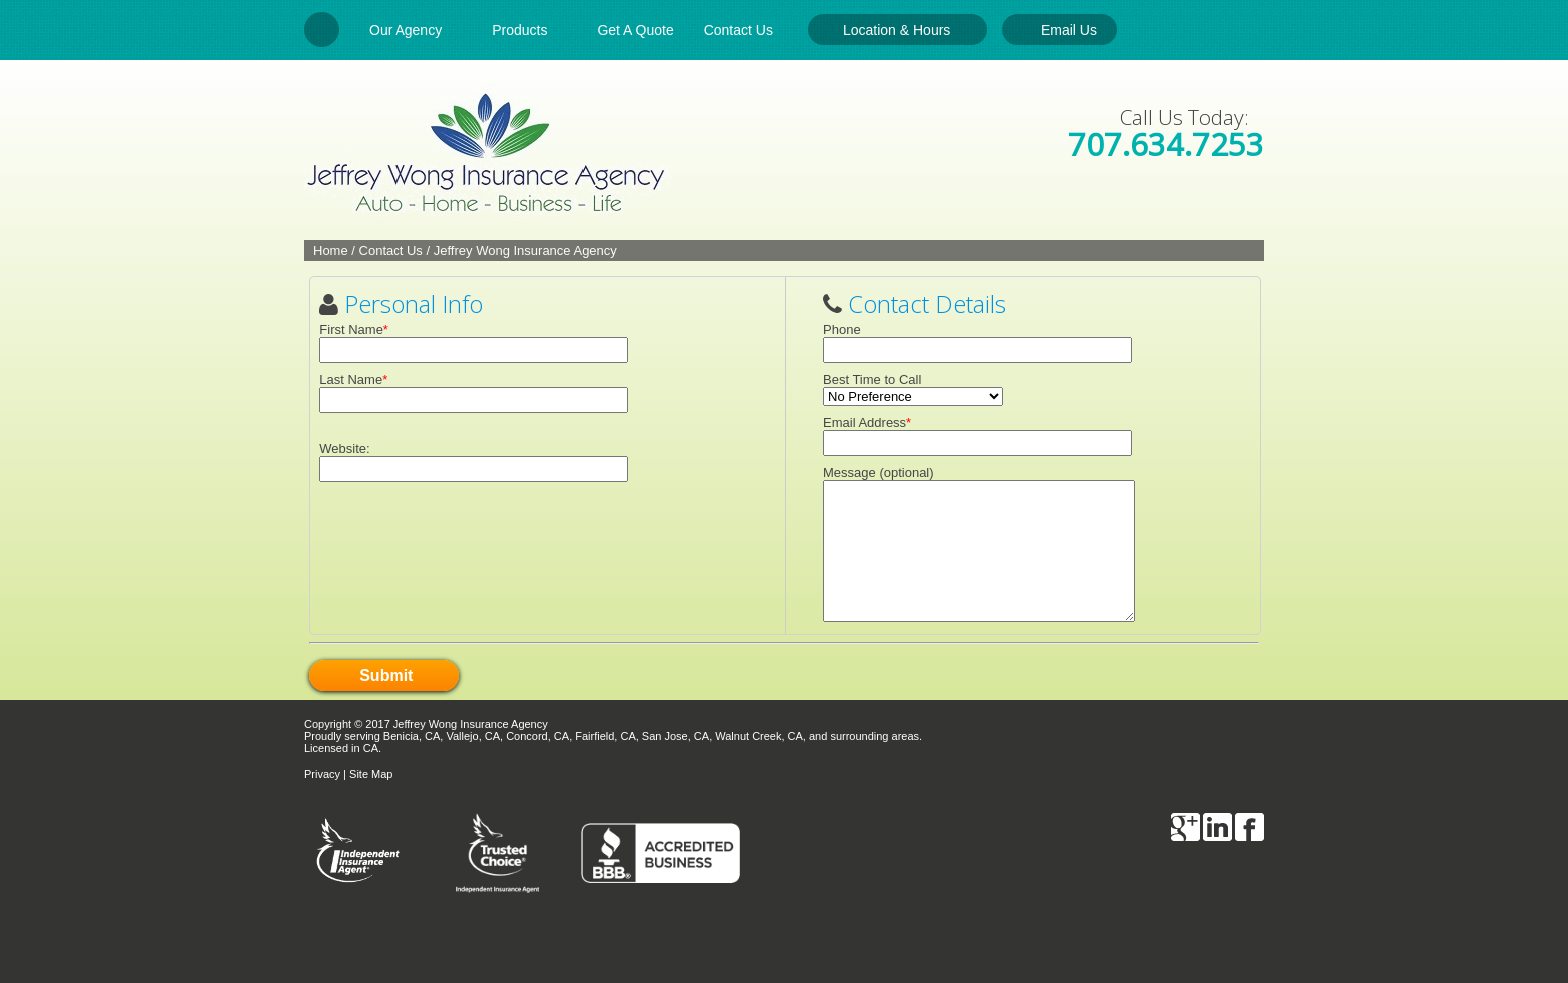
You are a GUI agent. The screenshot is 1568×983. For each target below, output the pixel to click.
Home (330, 250)
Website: (344, 448)
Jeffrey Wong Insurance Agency (525, 250)
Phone (842, 329)
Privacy (322, 774)
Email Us (1069, 30)
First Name (351, 329)
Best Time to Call (872, 379)
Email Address (864, 422)
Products (529, 30)
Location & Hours (896, 30)
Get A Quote (635, 30)
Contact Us (748, 30)
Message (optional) (878, 472)
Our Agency (415, 30)
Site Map (370, 774)
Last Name (350, 379)
